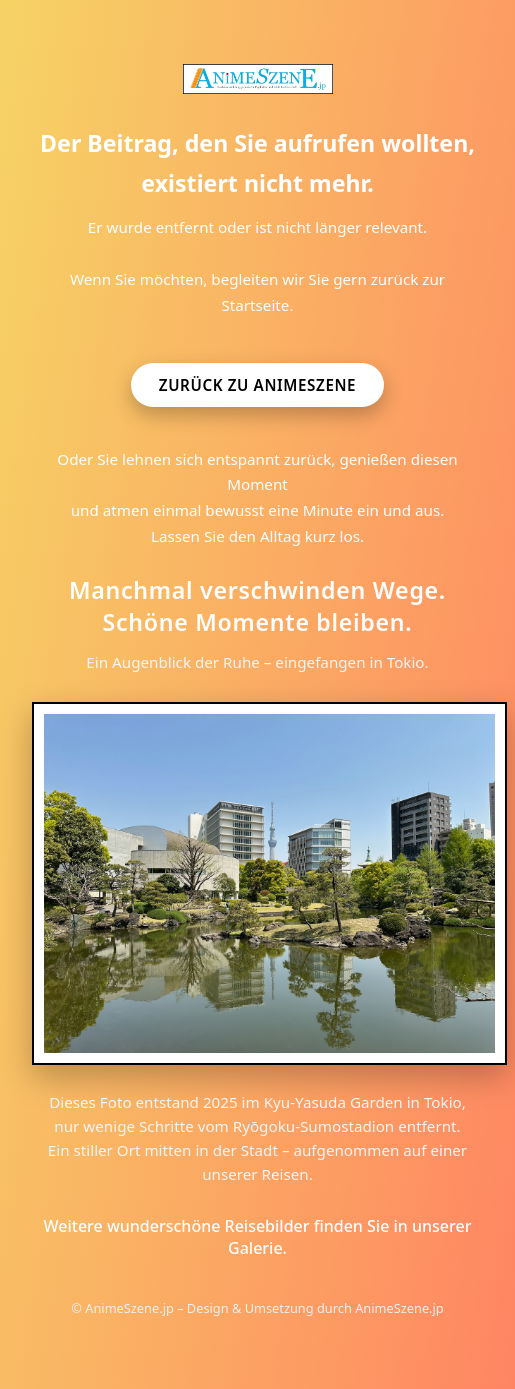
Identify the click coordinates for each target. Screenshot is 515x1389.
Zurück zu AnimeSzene (257, 385)
